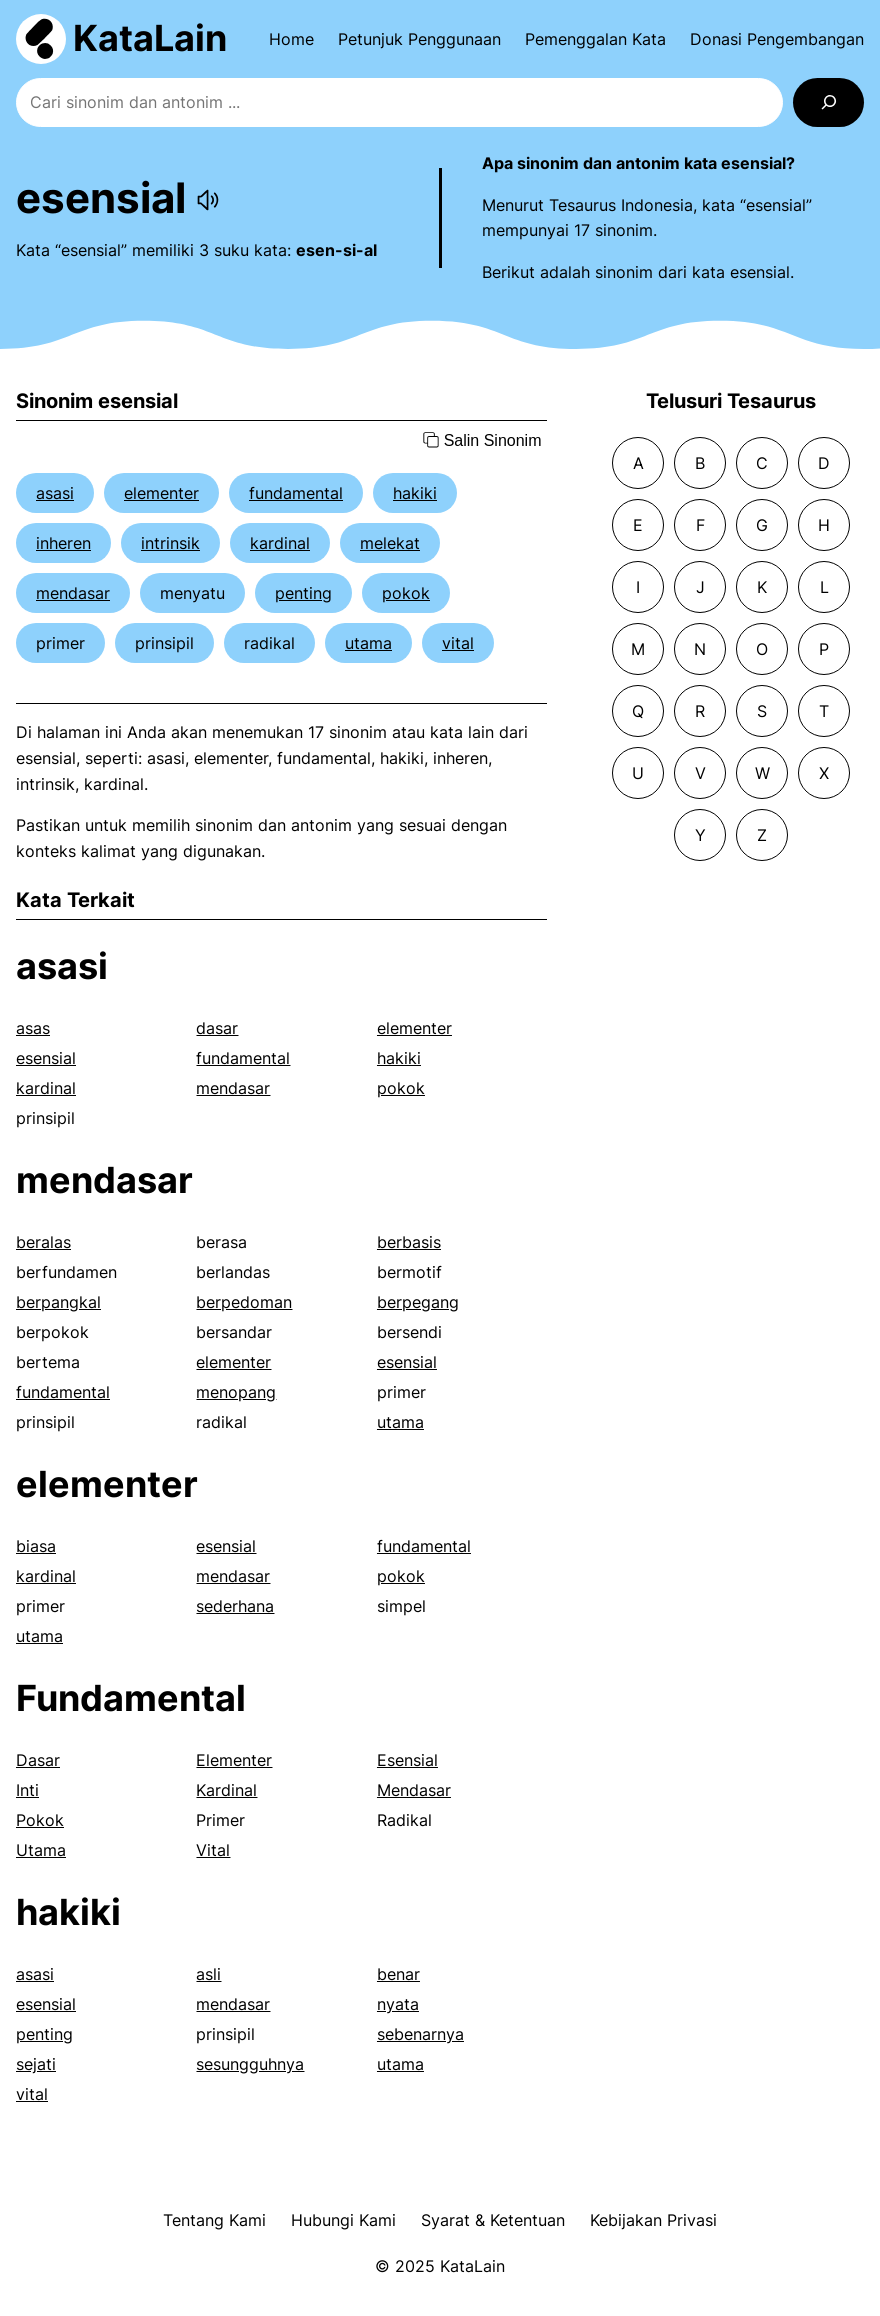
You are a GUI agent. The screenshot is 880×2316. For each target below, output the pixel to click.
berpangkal (58, 1302)
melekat (390, 543)
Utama (41, 1850)
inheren (63, 543)
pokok (406, 593)
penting (303, 593)
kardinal (280, 543)
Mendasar (414, 1790)
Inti (27, 1790)
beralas (43, 1242)
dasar (217, 1028)
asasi (55, 493)
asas (33, 1028)
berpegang (418, 1302)
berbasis (409, 1242)
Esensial (407, 1760)
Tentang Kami (214, 2220)
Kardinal (226, 1790)
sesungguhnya (250, 2064)
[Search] (828, 102)
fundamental (296, 493)
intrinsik (170, 543)
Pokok (40, 1820)
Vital (213, 1850)
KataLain (150, 38)
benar (398, 1974)
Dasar (38, 1760)
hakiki (415, 493)
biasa (36, 1546)
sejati (36, 2064)
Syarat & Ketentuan (493, 2220)
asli (208, 1974)
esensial (46, 1058)
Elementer (234, 1760)
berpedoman (244, 1302)
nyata (398, 2004)
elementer (161, 493)
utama (368, 643)
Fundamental (131, 1698)
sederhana (235, 1606)
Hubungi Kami (343, 2220)
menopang (236, 1392)
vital (458, 643)
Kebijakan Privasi (653, 2220)
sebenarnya (420, 2034)
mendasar (73, 593)
